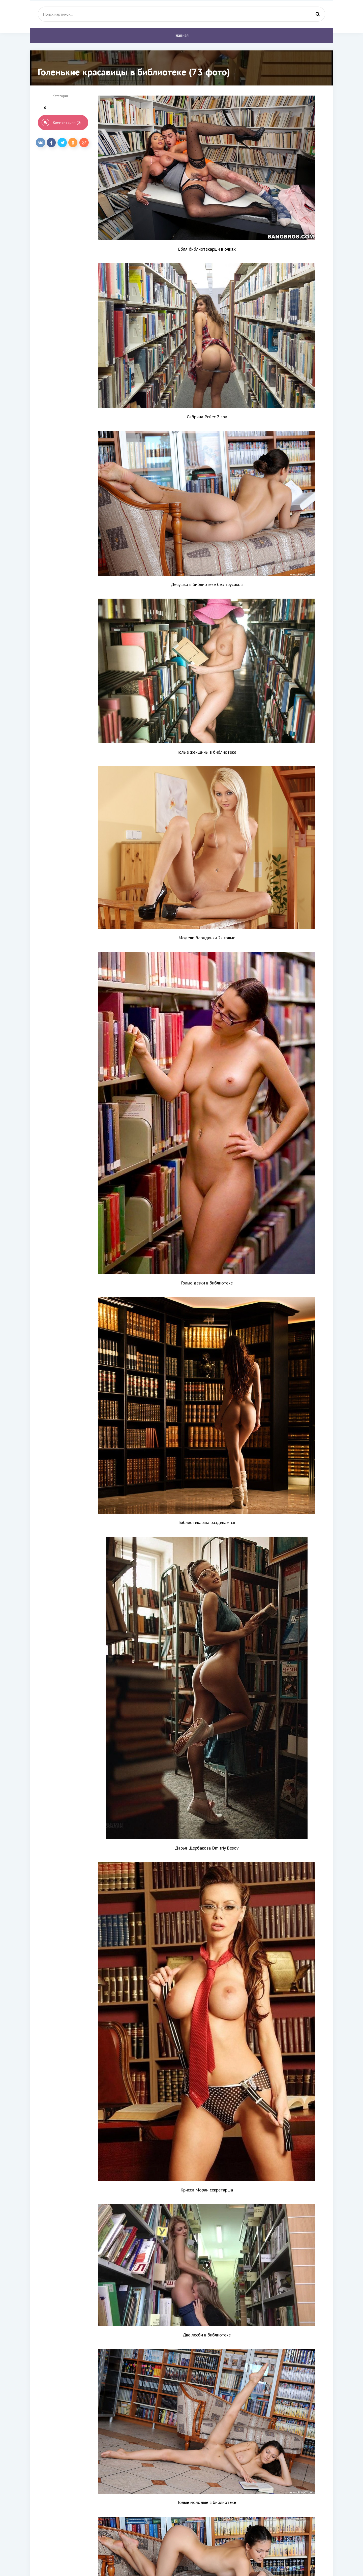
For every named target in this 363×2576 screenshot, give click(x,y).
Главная (181, 35)
